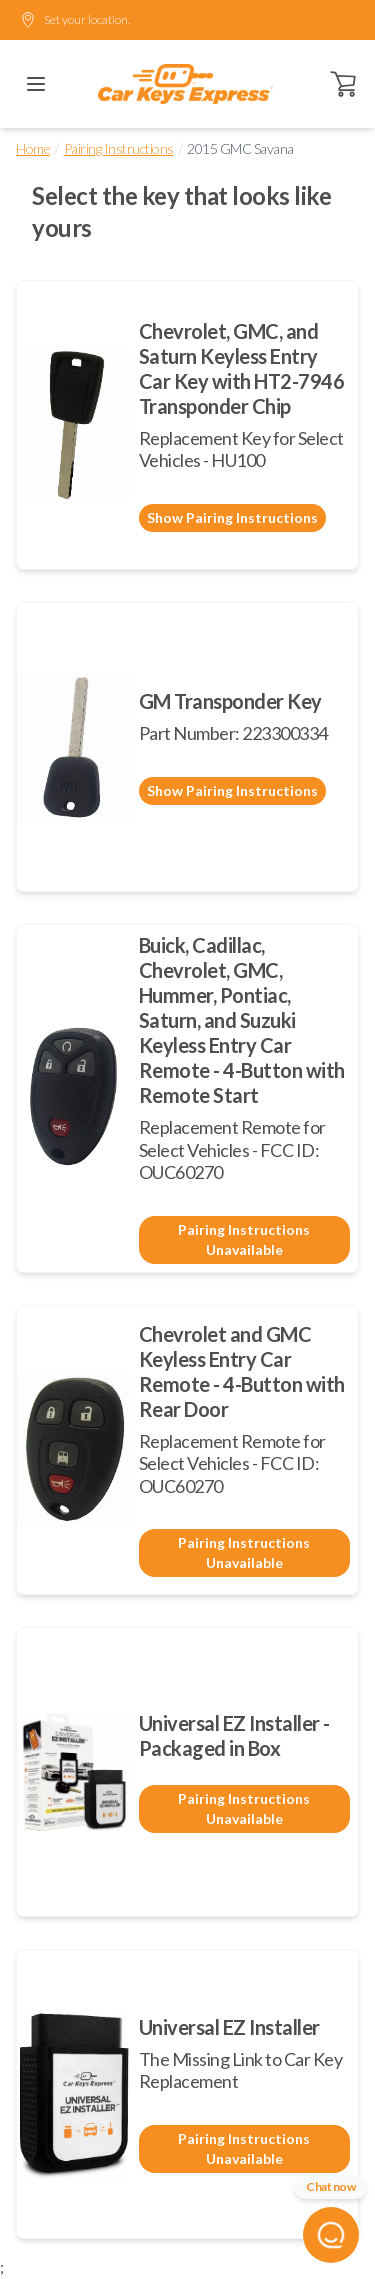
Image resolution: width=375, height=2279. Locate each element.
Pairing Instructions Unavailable (244, 1239)
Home (33, 148)
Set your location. (75, 20)
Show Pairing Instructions (232, 517)
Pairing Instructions (119, 148)
